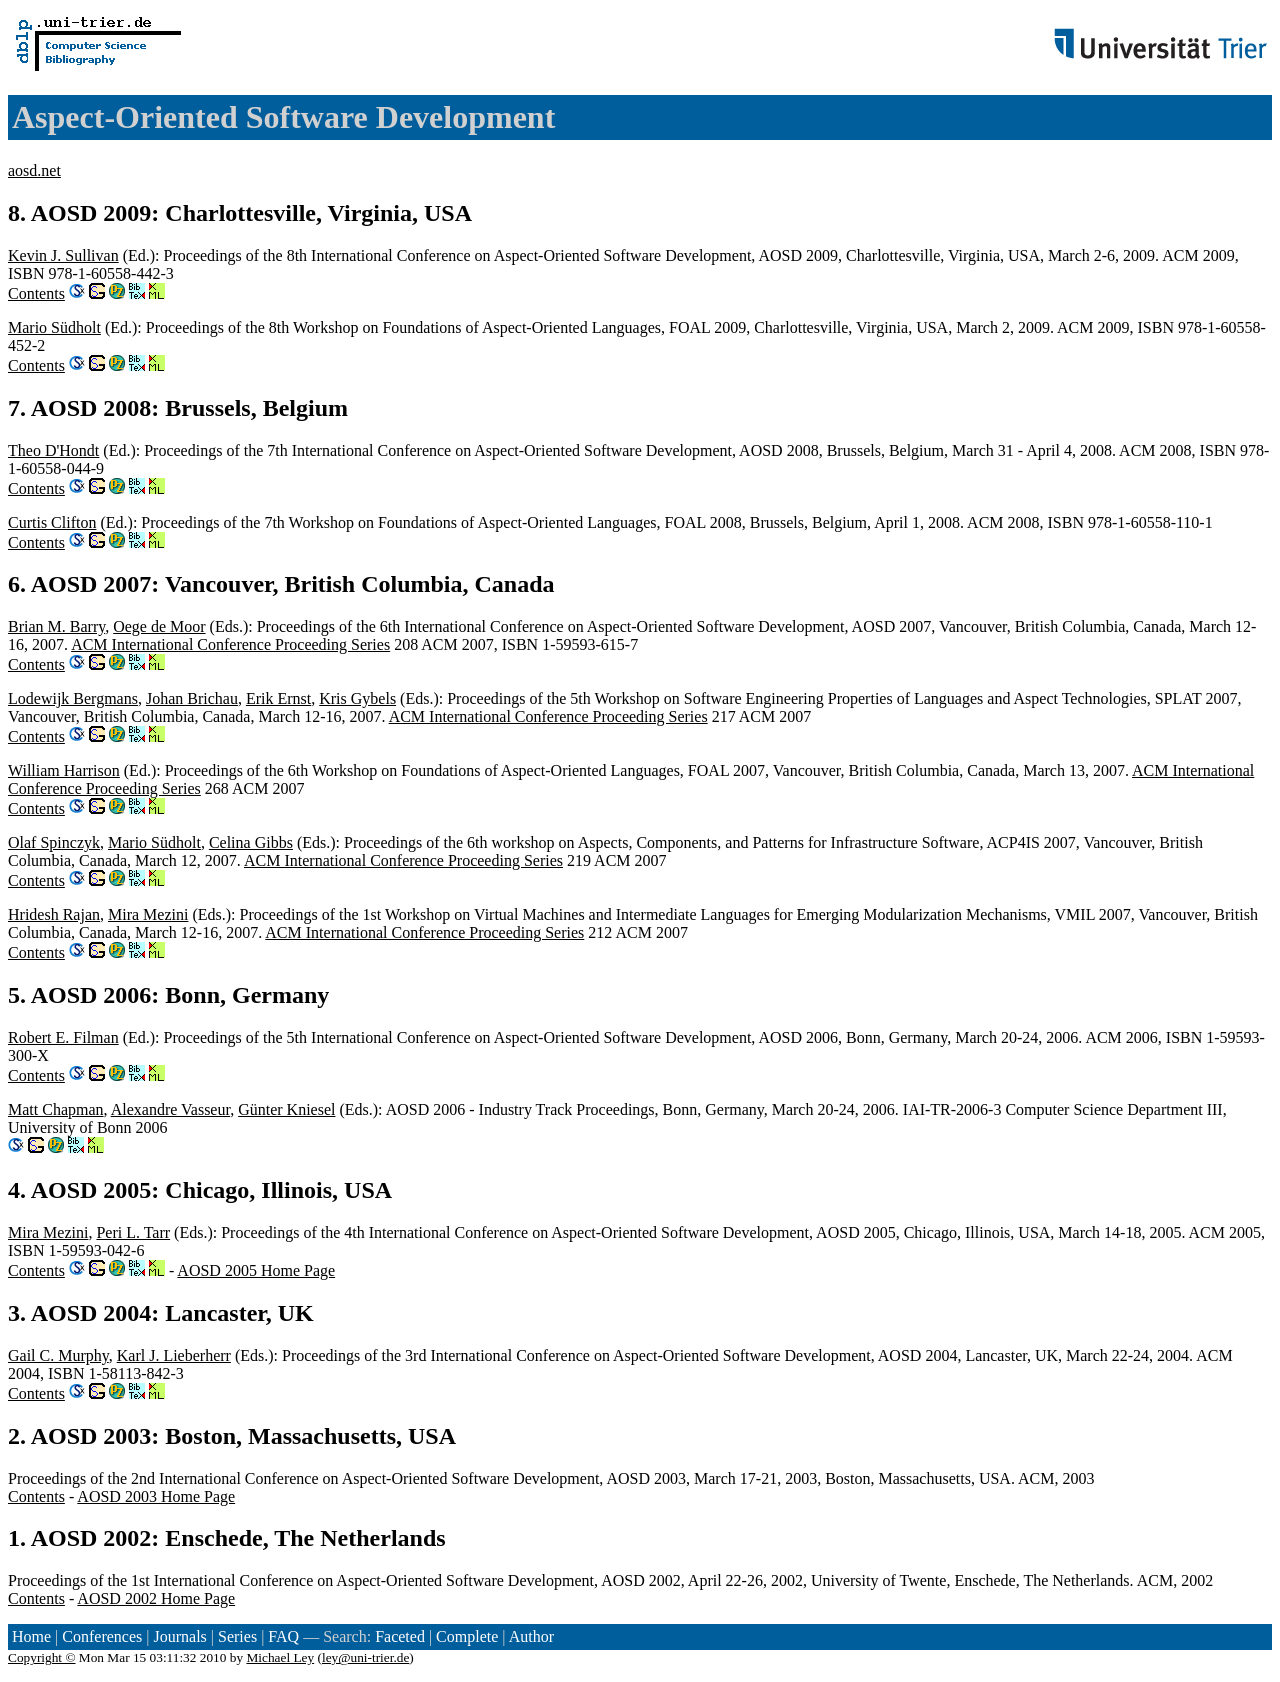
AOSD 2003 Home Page (156, 1496)
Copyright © (42, 1657)
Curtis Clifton (52, 522)
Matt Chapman (56, 1109)
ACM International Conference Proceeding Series (230, 644)
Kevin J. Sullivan (63, 255)
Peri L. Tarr (133, 1232)
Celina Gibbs (251, 842)
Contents (36, 293)
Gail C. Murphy (58, 1355)
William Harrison (64, 770)
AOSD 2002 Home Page (156, 1598)
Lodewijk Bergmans (73, 698)
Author (531, 1636)
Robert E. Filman (63, 1037)
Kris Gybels (357, 698)
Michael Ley (280, 1657)
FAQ (283, 1636)
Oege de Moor (159, 626)
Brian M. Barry (56, 626)
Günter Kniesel (286, 1109)
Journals (179, 1636)
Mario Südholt (54, 327)
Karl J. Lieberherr (174, 1355)
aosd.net (34, 170)
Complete (467, 1636)
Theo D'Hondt (53, 450)
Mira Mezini (148, 914)
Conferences (102, 1636)
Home (31, 1636)
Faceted (400, 1636)
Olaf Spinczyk (54, 842)
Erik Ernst (278, 698)
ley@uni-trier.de (365, 1657)
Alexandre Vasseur (170, 1109)
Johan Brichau (192, 698)
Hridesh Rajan (54, 914)
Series (237, 1636)
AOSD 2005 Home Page (256, 1270)
